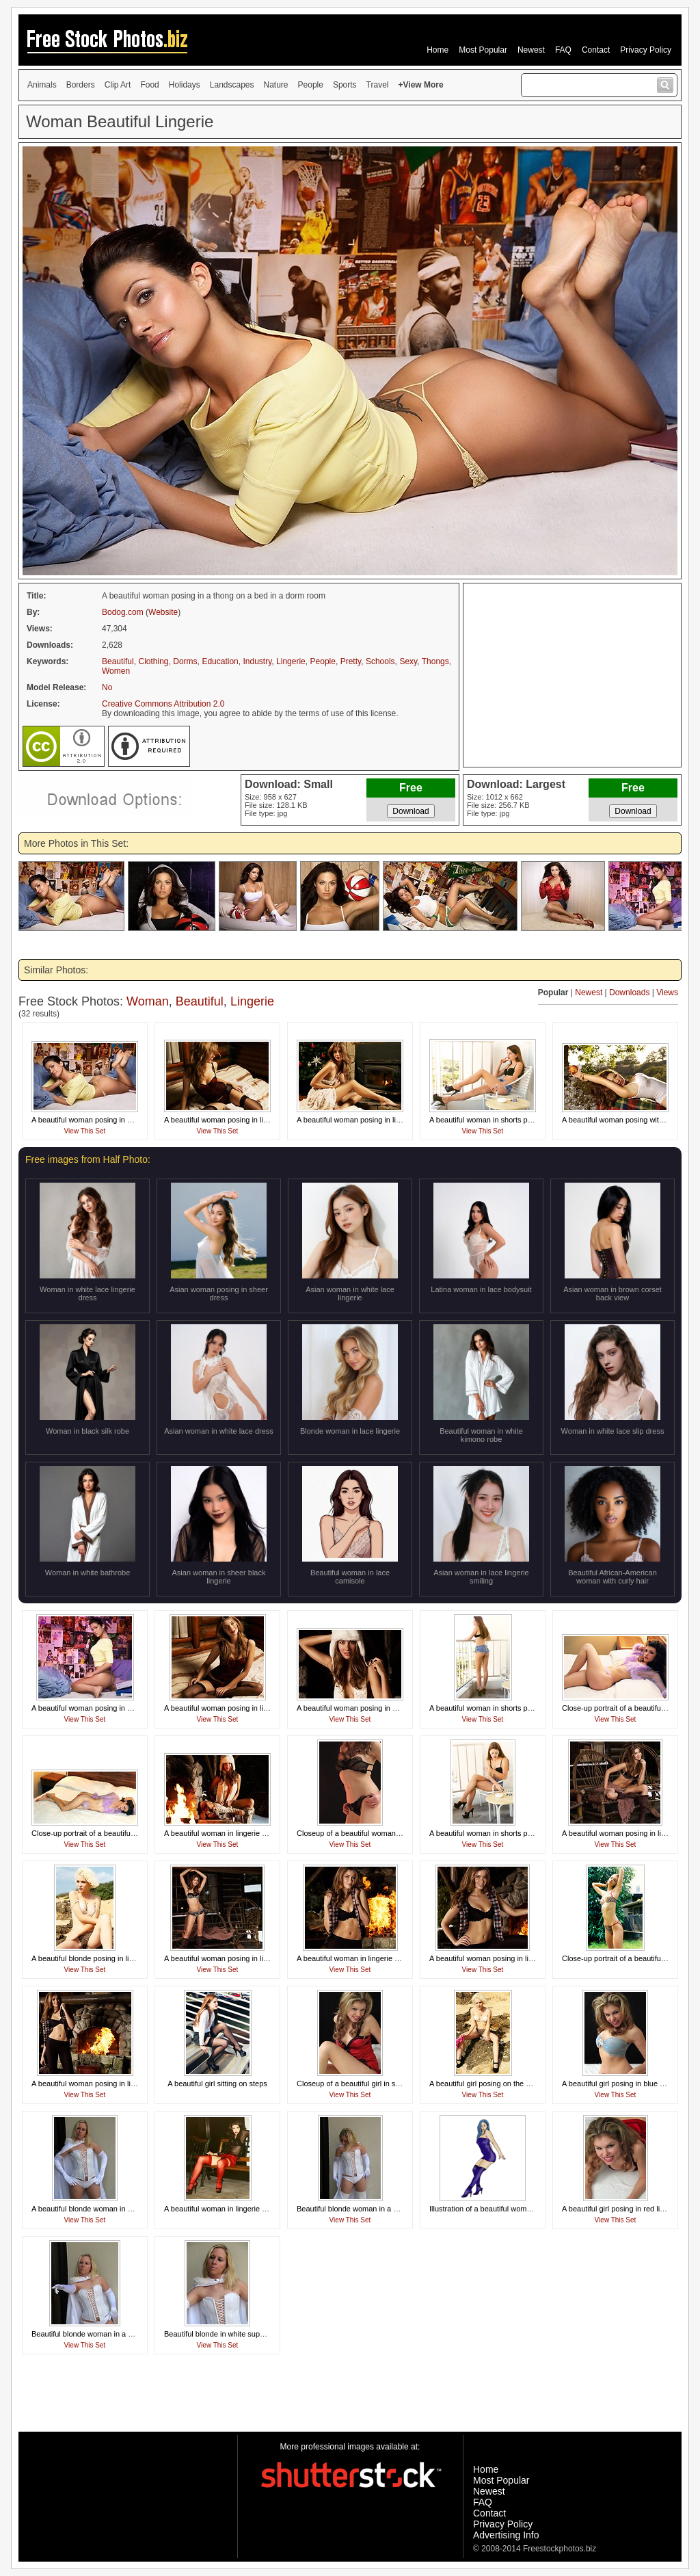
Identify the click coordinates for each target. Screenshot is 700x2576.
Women (116, 671)
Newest (531, 50)
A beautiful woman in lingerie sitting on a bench (242, 2209)
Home (437, 50)
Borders (80, 85)
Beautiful (118, 661)
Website (163, 612)
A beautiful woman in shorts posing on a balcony (509, 1120)
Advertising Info (506, 2534)
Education (220, 661)
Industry (257, 661)
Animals (42, 85)
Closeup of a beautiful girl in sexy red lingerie (371, 2083)
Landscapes (232, 85)
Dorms (185, 661)
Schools (380, 661)
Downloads (629, 992)
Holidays (184, 85)
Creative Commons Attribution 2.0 (163, 704)
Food (149, 85)
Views (667, 992)
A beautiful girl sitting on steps (217, 2083)
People (310, 85)
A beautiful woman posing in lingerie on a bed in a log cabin (263, 1120)
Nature (276, 85)
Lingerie (291, 661)
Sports (345, 85)
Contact (596, 50)
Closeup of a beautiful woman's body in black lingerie (385, 1833)
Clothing (153, 661)
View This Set (85, 1131)
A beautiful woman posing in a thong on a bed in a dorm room (134, 1120)
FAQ (563, 50)
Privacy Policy (645, 50)
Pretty (350, 661)
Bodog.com (123, 612)
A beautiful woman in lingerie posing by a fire (238, 1833)
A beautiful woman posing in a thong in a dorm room (118, 1708)
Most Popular (483, 50)
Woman (147, 1001)
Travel (377, 85)
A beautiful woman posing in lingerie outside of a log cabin (261, 1958)
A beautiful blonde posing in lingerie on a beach (110, 1958)
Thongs (435, 661)
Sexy (408, 661)
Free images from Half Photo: (87, 1159)
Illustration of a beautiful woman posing (494, 2209)
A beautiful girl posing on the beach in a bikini (504, 2083)
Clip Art (118, 85)
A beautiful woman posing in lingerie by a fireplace (512, 1958)
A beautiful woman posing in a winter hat (364, 1708)
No (107, 687)
